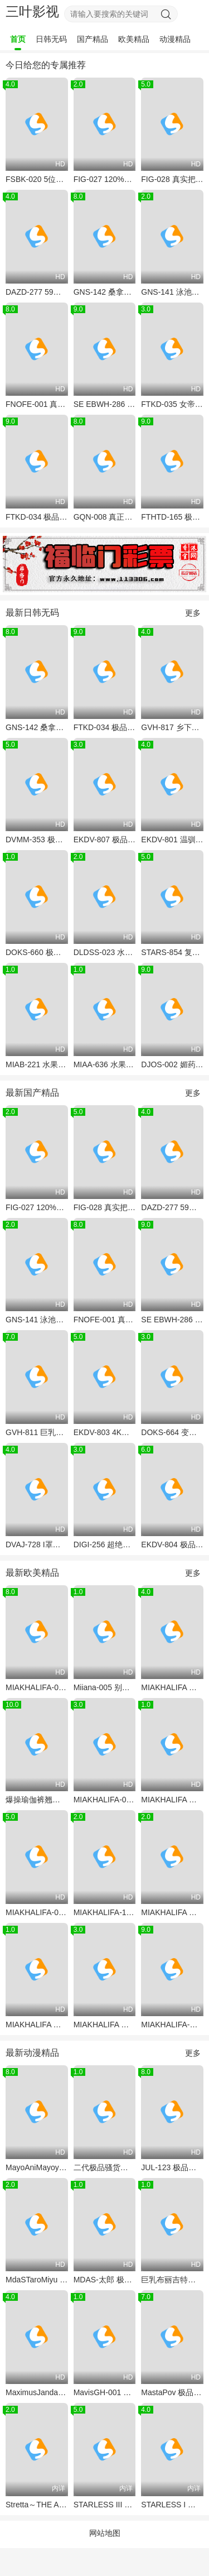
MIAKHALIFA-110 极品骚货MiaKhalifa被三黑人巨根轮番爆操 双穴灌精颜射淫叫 (105, 1912)
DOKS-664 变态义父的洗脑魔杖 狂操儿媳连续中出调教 (172, 1432)
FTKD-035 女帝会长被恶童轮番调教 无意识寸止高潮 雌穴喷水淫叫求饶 (172, 404)
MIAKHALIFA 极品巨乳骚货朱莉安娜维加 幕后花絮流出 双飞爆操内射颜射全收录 (172, 1687)
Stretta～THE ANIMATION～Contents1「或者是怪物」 (37, 2504)
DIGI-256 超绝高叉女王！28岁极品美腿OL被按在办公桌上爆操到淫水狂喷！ (105, 1544)
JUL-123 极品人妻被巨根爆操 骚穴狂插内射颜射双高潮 (172, 2167)
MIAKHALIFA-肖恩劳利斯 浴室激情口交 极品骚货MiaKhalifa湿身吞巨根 (172, 2024)
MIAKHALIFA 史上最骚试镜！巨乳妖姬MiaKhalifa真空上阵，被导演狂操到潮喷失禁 (105, 2024)
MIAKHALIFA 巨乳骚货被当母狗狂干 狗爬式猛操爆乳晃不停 (37, 2024)
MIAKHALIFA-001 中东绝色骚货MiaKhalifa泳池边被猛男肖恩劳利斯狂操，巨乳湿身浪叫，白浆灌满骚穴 (105, 1799)
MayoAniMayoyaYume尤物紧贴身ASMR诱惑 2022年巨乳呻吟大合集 (37, 2167)
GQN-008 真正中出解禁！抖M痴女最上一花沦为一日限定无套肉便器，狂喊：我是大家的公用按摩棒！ (105, 516)
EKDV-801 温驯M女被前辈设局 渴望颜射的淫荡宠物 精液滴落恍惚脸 (172, 839)
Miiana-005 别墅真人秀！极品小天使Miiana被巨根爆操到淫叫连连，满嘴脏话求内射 (105, 1687)
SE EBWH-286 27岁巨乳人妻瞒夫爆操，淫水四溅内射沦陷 (105, 404)
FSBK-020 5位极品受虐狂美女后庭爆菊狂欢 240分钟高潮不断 (37, 179)
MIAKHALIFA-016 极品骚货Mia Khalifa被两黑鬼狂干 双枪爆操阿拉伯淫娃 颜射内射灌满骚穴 (37, 1912)
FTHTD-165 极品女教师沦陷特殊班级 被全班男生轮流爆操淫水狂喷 (172, 516)
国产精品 (92, 39)
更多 (193, 612)
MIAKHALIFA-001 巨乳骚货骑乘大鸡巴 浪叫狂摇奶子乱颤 (37, 1687)
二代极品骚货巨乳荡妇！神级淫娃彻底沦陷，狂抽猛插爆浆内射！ (105, 2167)
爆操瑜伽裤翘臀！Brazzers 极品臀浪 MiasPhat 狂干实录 (37, 1799)
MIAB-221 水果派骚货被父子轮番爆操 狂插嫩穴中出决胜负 (37, 1064)
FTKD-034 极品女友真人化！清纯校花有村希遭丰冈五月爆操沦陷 (37, 516)
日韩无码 (51, 39)
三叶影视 (32, 11)
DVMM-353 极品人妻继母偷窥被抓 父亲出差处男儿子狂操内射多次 (37, 839)
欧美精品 (133, 39)
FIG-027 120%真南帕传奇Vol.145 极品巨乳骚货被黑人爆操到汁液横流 (105, 179)
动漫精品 (175, 39)
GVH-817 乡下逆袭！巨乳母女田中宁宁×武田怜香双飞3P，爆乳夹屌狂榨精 (172, 727)
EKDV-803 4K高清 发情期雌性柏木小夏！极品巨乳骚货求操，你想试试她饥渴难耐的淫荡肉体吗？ (105, 1432)
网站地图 (104, 2533)
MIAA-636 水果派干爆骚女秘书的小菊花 (105, 1064)
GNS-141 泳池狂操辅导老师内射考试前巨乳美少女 (172, 291)
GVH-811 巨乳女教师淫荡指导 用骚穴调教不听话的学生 (37, 1432)
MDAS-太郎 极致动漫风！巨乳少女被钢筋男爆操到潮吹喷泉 (105, 2279)
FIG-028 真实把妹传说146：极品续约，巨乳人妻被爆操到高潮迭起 (172, 179)
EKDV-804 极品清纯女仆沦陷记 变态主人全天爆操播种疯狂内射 (172, 1544)
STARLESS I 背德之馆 (172, 2504)
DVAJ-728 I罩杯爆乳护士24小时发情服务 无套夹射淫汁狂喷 (37, 1544)
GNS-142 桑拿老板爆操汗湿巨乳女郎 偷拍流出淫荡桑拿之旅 (105, 291)
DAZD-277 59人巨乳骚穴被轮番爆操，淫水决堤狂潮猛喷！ (37, 291)
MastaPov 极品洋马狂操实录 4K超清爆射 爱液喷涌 (172, 2392)
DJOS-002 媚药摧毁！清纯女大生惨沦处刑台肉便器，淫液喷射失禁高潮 (172, 1064)
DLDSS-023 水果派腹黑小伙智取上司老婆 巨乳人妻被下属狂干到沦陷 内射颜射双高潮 (105, 952)
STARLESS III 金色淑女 (105, 2504)
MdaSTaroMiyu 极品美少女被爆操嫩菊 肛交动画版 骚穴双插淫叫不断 (37, 2279)
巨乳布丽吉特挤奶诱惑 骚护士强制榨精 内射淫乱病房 (172, 2279)
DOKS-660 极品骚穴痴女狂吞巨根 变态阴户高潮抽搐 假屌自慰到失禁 (37, 952)
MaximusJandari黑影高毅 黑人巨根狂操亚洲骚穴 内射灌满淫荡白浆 (37, 2392)
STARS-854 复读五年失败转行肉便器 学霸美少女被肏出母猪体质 (172, 952)
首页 (18, 39)
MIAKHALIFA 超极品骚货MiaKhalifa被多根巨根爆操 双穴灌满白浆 (172, 1799)
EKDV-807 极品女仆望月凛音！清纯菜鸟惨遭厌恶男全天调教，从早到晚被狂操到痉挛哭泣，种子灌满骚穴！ (105, 839)
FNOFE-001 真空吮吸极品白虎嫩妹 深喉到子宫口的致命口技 (37, 404)
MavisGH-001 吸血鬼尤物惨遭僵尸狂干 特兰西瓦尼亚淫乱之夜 (105, 2392)
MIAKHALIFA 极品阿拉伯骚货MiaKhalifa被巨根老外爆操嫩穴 (172, 1912)
